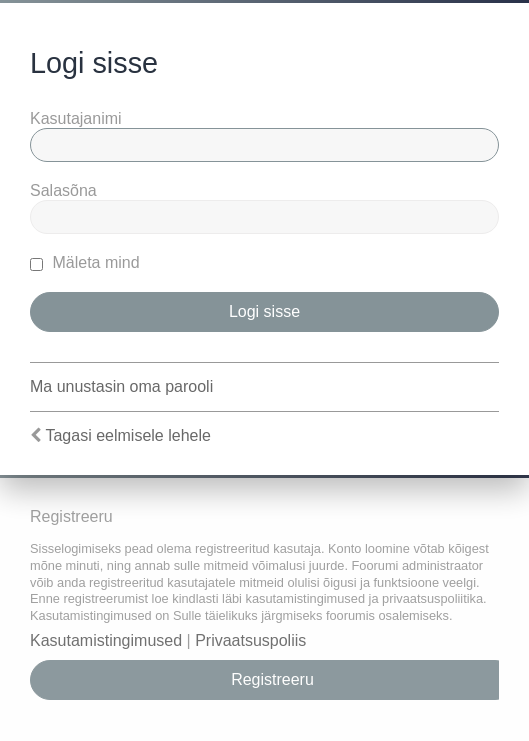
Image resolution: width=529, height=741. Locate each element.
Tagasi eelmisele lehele (127, 435)
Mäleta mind (85, 262)
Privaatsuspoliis (250, 640)
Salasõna (63, 190)
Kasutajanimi (76, 118)
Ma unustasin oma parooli (121, 386)
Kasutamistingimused (106, 640)
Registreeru (272, 679)
